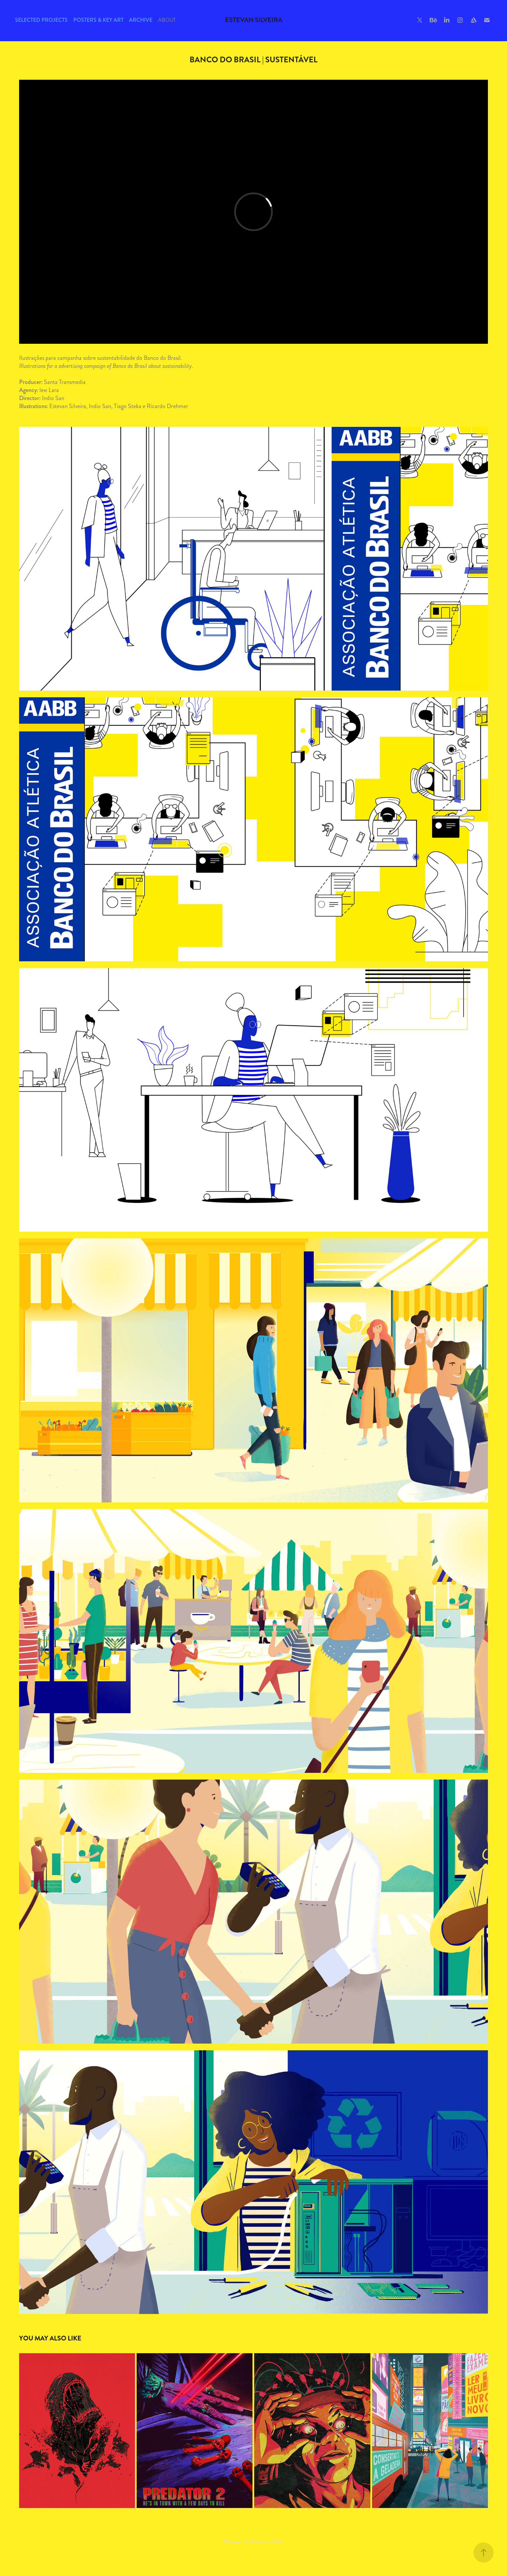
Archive (140, 20)
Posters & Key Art (98, 20)
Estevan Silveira (253, 20)
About (167, 20)
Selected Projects (41, 20)
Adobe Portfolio (266, 2541)
